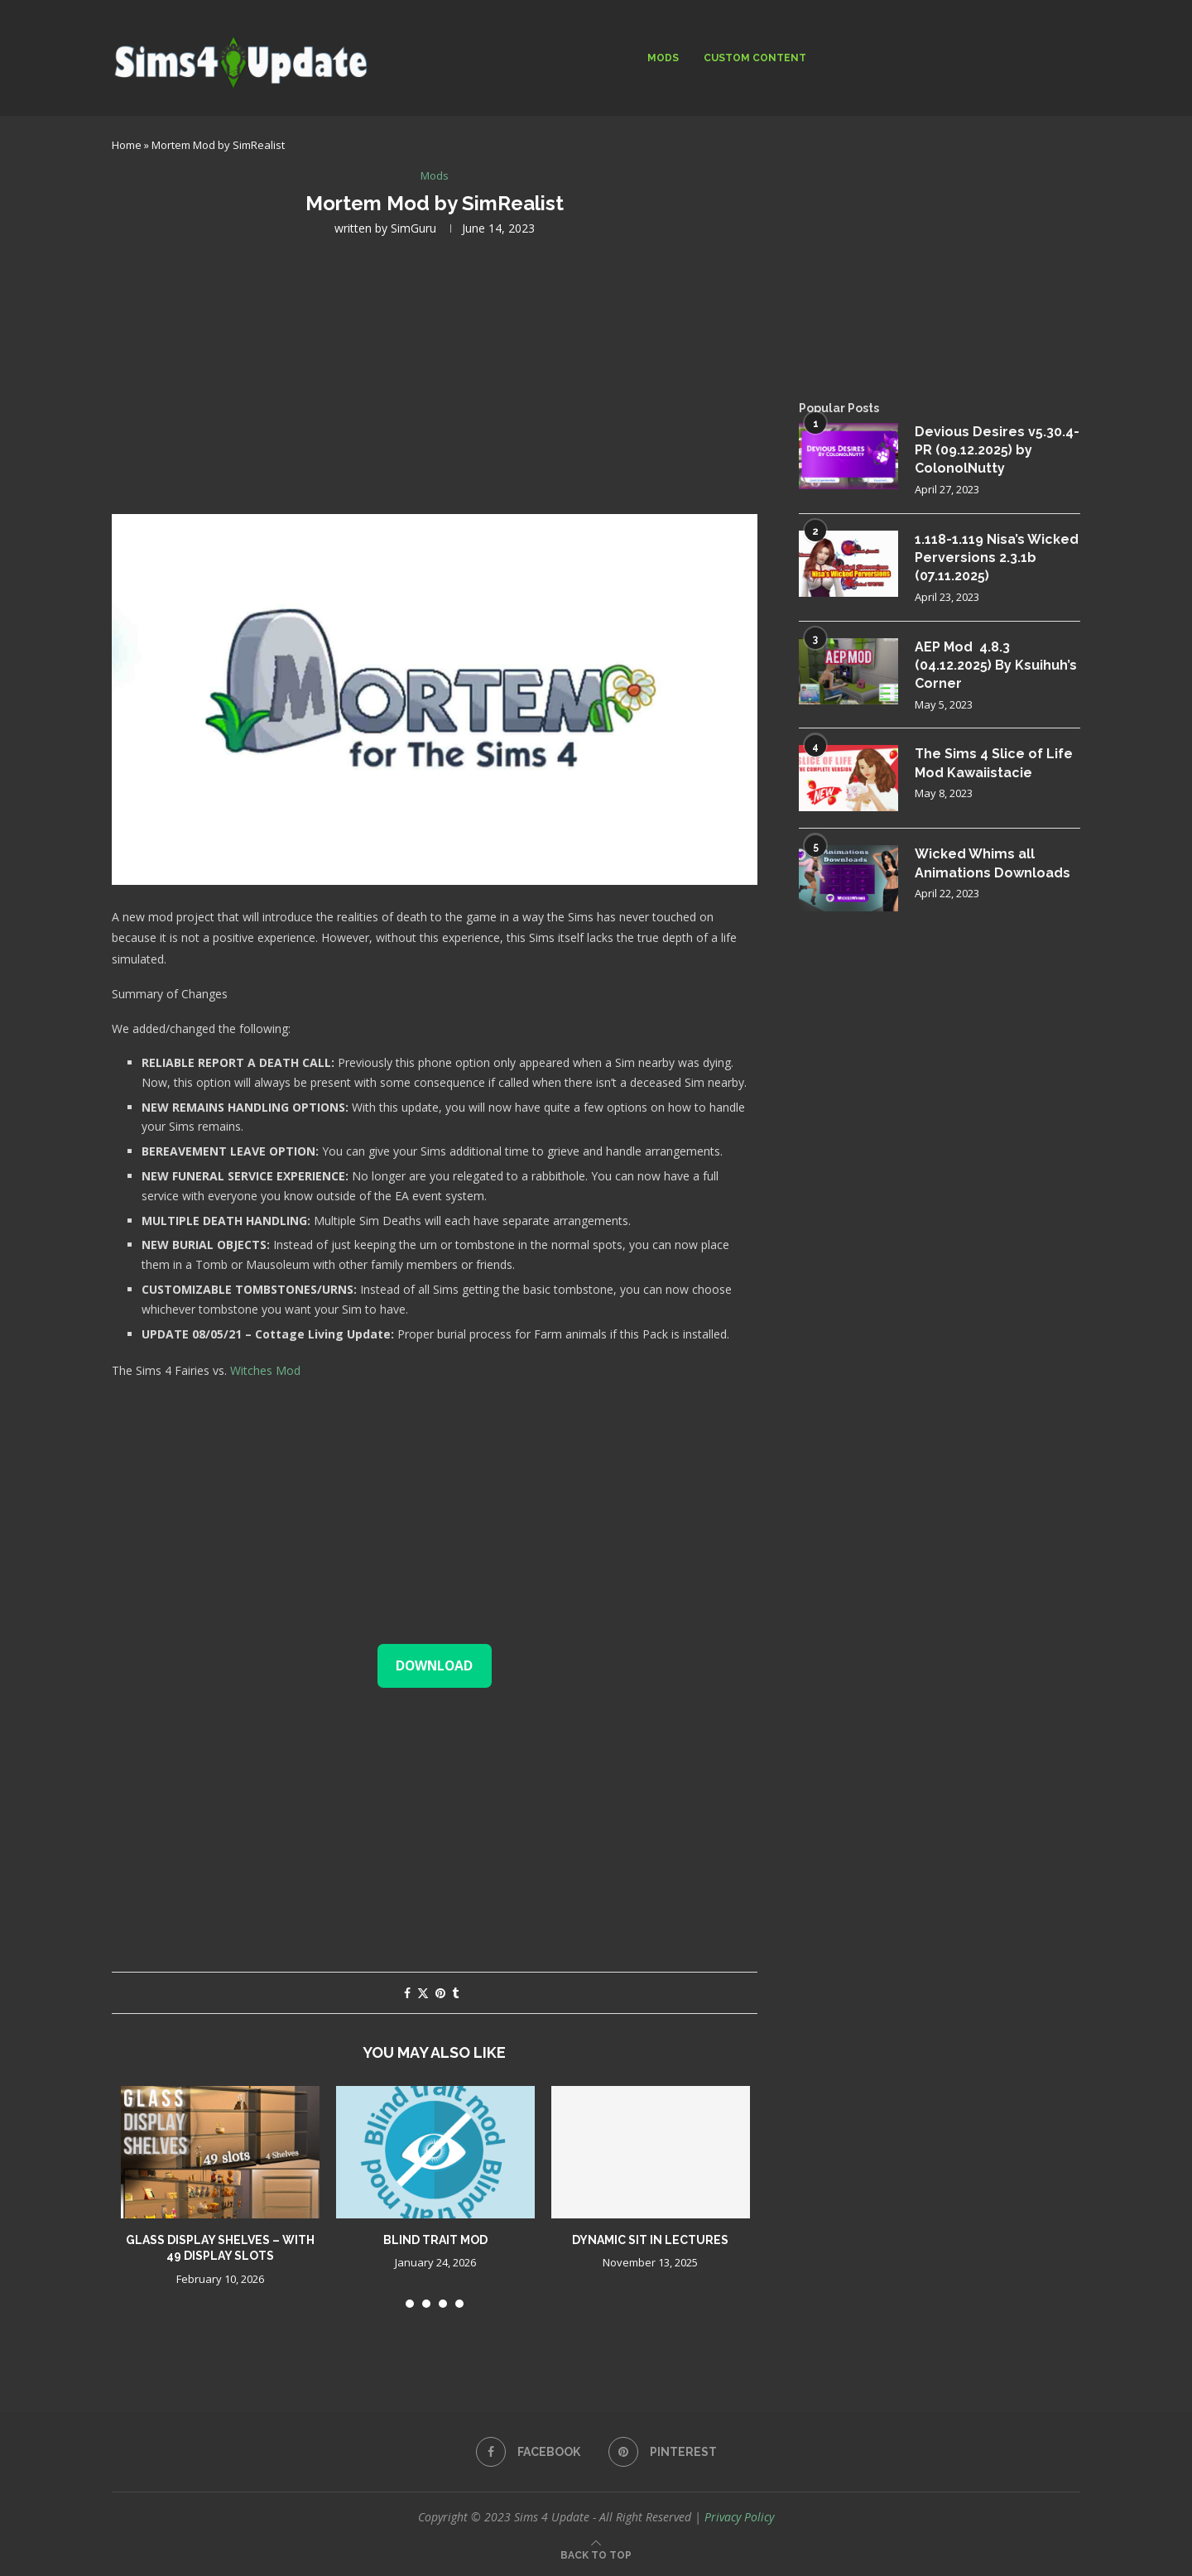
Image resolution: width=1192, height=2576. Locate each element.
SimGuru (413, 228)
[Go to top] (596, 2554)
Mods (663, 58)
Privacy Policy (739, 2517)
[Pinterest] (662, 2452)
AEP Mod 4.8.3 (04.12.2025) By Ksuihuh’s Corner (996, 665)
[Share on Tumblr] (455, 1993)
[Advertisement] (434, 373)
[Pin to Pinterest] (440, 1993)
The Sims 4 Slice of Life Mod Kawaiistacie (994, 763)
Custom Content (755, 58)
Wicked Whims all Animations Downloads (992, 863)
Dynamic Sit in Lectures (650, 2240)
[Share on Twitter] (423, 1993)
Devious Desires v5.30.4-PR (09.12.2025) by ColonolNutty (997, 450)
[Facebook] (528, 2452)
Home (127, 144)
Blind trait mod (435, 2240)
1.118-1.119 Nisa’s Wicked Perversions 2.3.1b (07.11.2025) (997, 557)
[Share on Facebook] (407, 1993)
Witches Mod (267, 1370)
